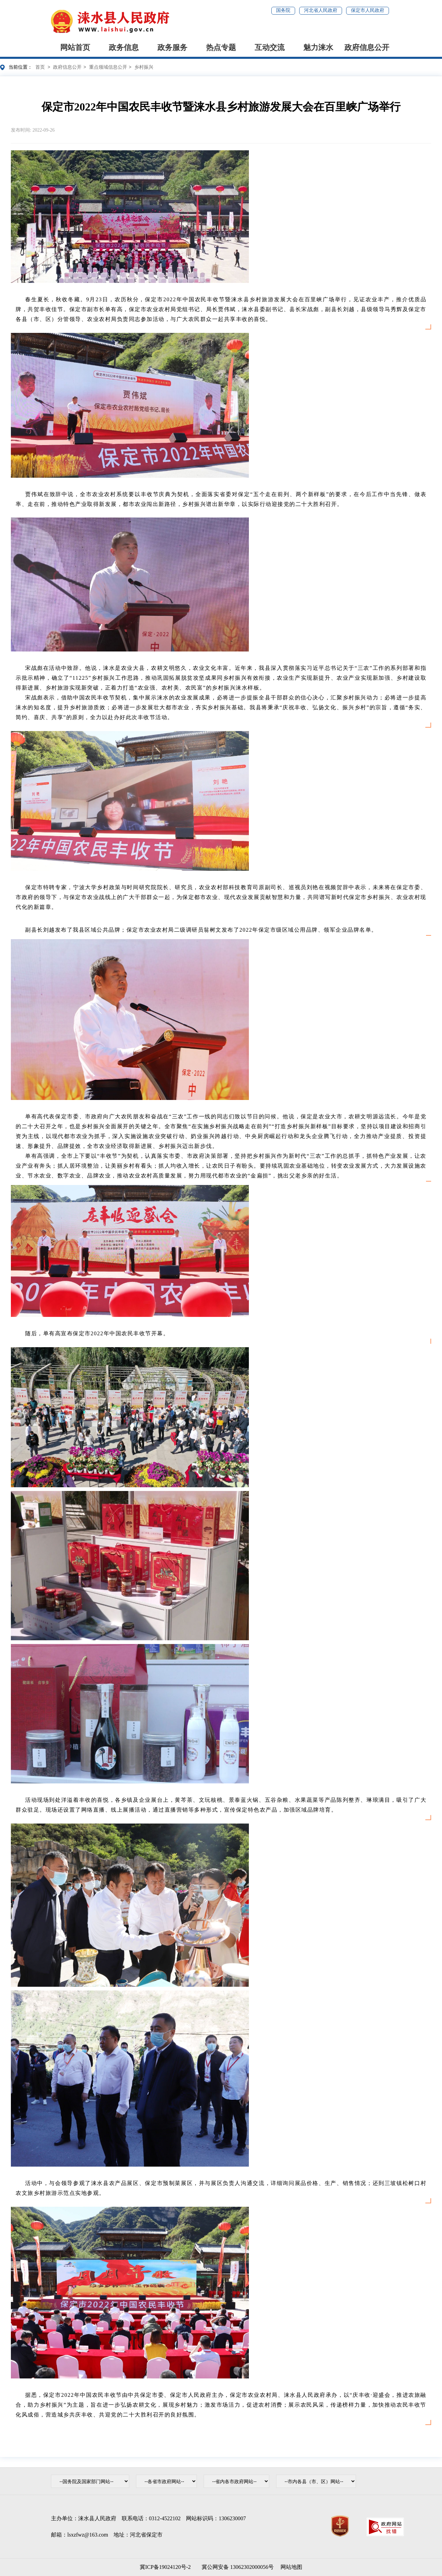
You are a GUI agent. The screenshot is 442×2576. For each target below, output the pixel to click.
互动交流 (270, 47)
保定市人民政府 (367, 10)
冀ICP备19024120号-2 (165, 2567)
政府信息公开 (366, 47)
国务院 (283, 10)
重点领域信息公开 (108, 67)
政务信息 (124, 47)
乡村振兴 (143, 67)
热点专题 (221, 47)
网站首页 (75, 47)
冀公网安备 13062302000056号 (236, 2567)
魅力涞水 (318, 47)
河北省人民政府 (320, 10)
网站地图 (291, 2567)
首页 (40, 67)
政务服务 (172, 47)
